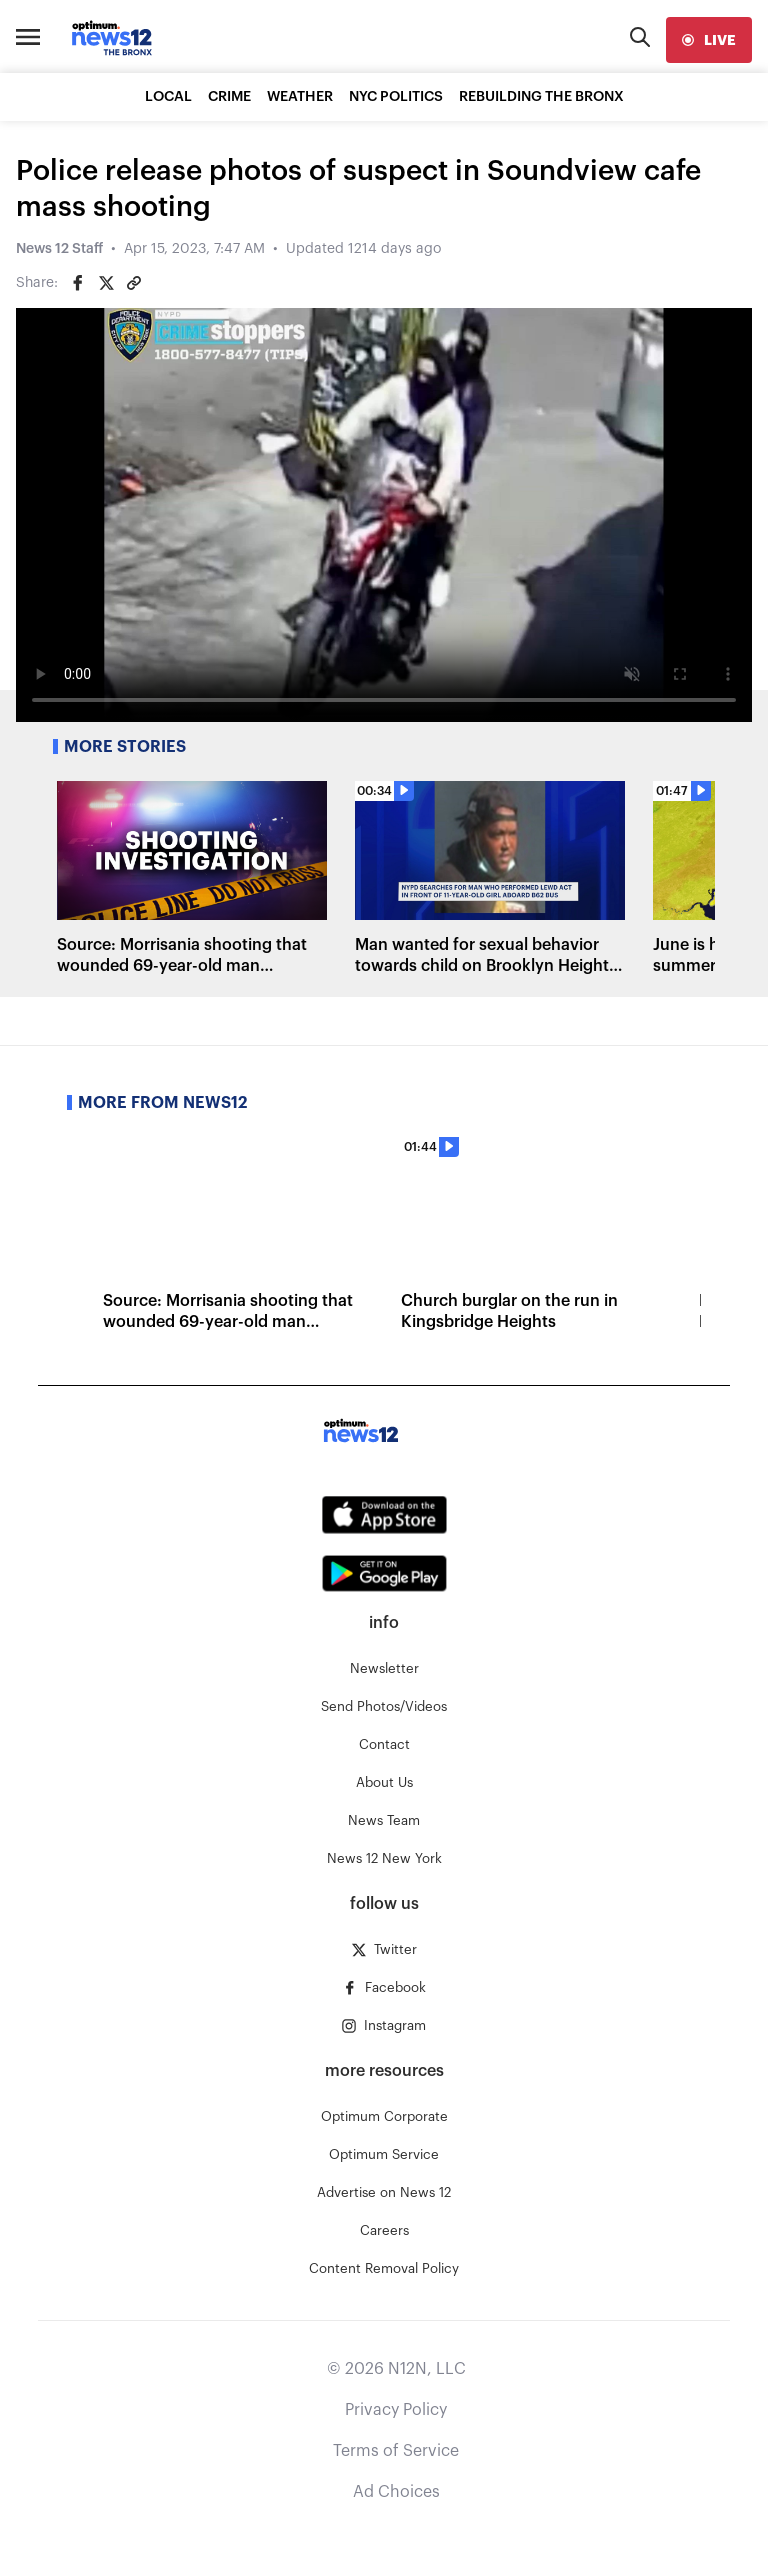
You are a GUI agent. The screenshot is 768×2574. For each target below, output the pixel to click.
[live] (709, 40)
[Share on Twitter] (106, 283)
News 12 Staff (59, 249)
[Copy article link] (134, 283)
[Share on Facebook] (78, 283)
